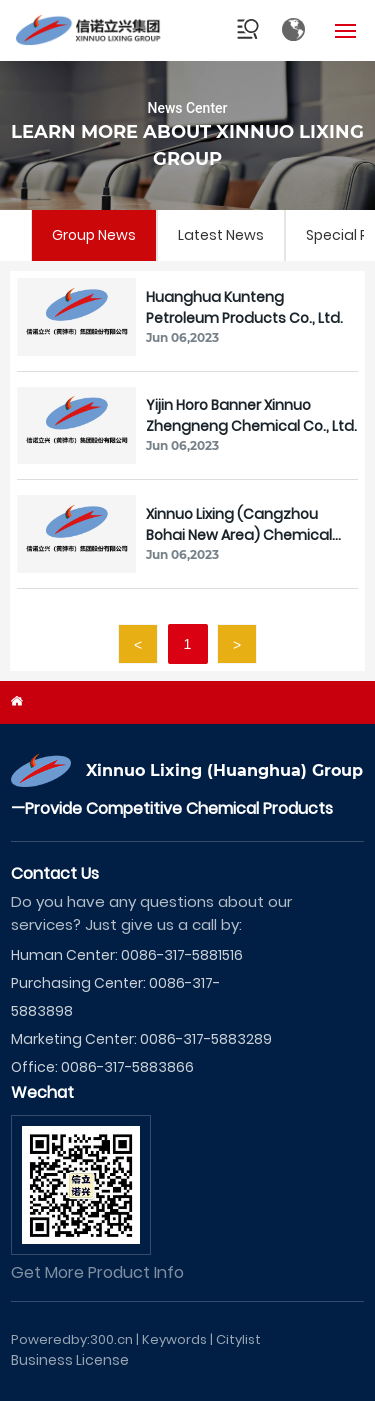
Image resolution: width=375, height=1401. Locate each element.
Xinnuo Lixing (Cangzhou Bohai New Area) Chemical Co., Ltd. (239, 535)
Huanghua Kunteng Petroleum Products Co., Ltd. (244, 307)
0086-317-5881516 (182, 955)
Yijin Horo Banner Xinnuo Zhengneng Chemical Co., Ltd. (251, 415)
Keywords (174, 1339)
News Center (187, 108)
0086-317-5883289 (206, 1039)
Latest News (221, 235)
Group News (94, 235)
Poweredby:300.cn (72, 1339)
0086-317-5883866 (127, 1067)
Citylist (238, 1339)
